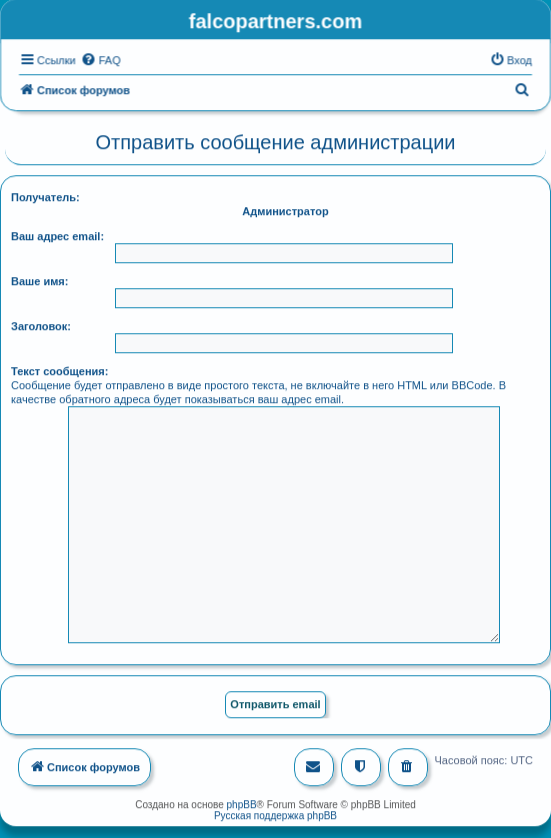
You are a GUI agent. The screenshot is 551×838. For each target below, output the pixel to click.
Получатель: (45, 196)
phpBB (242, 803)
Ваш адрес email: (57, 235)
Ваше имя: (39, 280)
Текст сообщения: (59, 370)
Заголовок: (41, 325)
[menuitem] (101, 59)
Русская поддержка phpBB (275, 814)
